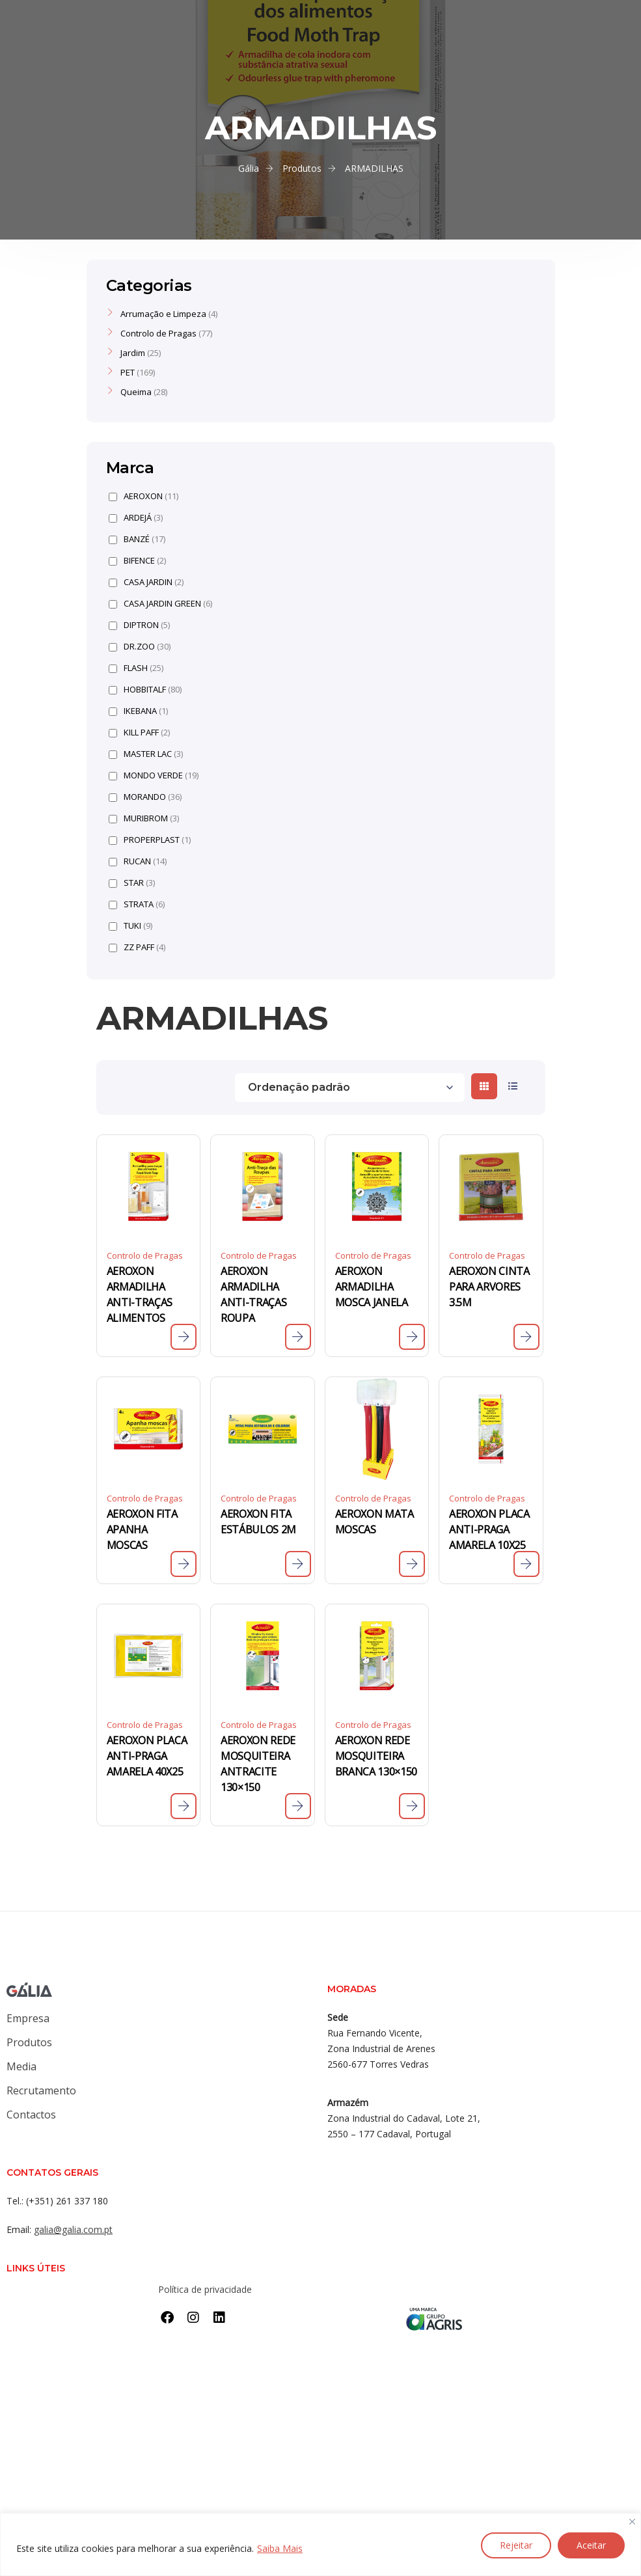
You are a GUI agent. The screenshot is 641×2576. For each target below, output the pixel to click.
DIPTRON (139, 625)
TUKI (130, 925)
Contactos (31, 2114)
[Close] (632, 2522)
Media (21, 2066)
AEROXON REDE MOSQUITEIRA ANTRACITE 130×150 (258, 1763)
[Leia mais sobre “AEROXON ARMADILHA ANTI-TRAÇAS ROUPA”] (298, 1337)
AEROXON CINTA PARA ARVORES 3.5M (489, 1286)
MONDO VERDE (153, 775)
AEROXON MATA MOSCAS (374, 1522)
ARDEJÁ (136, 517)
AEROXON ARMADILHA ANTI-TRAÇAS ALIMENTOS (139, 1294)
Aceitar (591, 2545)
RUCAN (138, 861)
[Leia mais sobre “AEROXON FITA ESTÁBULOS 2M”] (298, 1564)
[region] (320, 2544)
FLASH (136, 668)
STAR (132, 882)
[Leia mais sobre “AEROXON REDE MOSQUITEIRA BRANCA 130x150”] (412, 1806)
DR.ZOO (139, 646)
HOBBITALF (145, 689)
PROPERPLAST (150, 839)
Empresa (28, 2018)
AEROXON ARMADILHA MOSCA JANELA (371, 1286)
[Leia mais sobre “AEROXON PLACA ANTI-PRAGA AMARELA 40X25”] (183, 1806)
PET (127, 372)
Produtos (29, 2042)
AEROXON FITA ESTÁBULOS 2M (258, 1522)
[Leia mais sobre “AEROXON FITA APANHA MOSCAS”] (183, 1564)
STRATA (137, 904)
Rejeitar (516, 2545)
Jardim (132, 353)
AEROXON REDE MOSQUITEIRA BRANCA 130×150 (376, 1756)
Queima (136, 392)
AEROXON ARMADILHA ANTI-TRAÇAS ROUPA (253, 1294)
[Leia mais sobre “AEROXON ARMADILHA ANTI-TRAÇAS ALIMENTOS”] (183, 1337)
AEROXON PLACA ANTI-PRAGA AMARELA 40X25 (147, 1756)
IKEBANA (138, 711)
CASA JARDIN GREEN (160, 603)
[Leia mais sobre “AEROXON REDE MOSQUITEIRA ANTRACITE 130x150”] (298, 1806)
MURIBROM (144, 818)
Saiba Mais (280, 2548)
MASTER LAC (146, 754)
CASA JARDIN (146, 582)
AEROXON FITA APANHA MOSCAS (142, 1529)
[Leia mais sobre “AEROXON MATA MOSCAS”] (412, 1564)
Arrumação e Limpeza (163, 313)
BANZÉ (137, 539)
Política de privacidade (205, 2289)
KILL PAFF (139, 732)
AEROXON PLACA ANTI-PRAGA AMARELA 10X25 (489, 1529)
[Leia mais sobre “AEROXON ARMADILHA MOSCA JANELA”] (412, 1337)
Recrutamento (41, 2090)
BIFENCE (137, 560)
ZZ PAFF (137, 947)
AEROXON (143, 496)
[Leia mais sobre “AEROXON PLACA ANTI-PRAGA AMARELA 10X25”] (526, 1564)
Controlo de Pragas (145, 1255)
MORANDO (145, 796)
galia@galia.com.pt (73, 2229)
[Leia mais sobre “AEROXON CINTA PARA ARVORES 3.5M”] (526, 1337)
